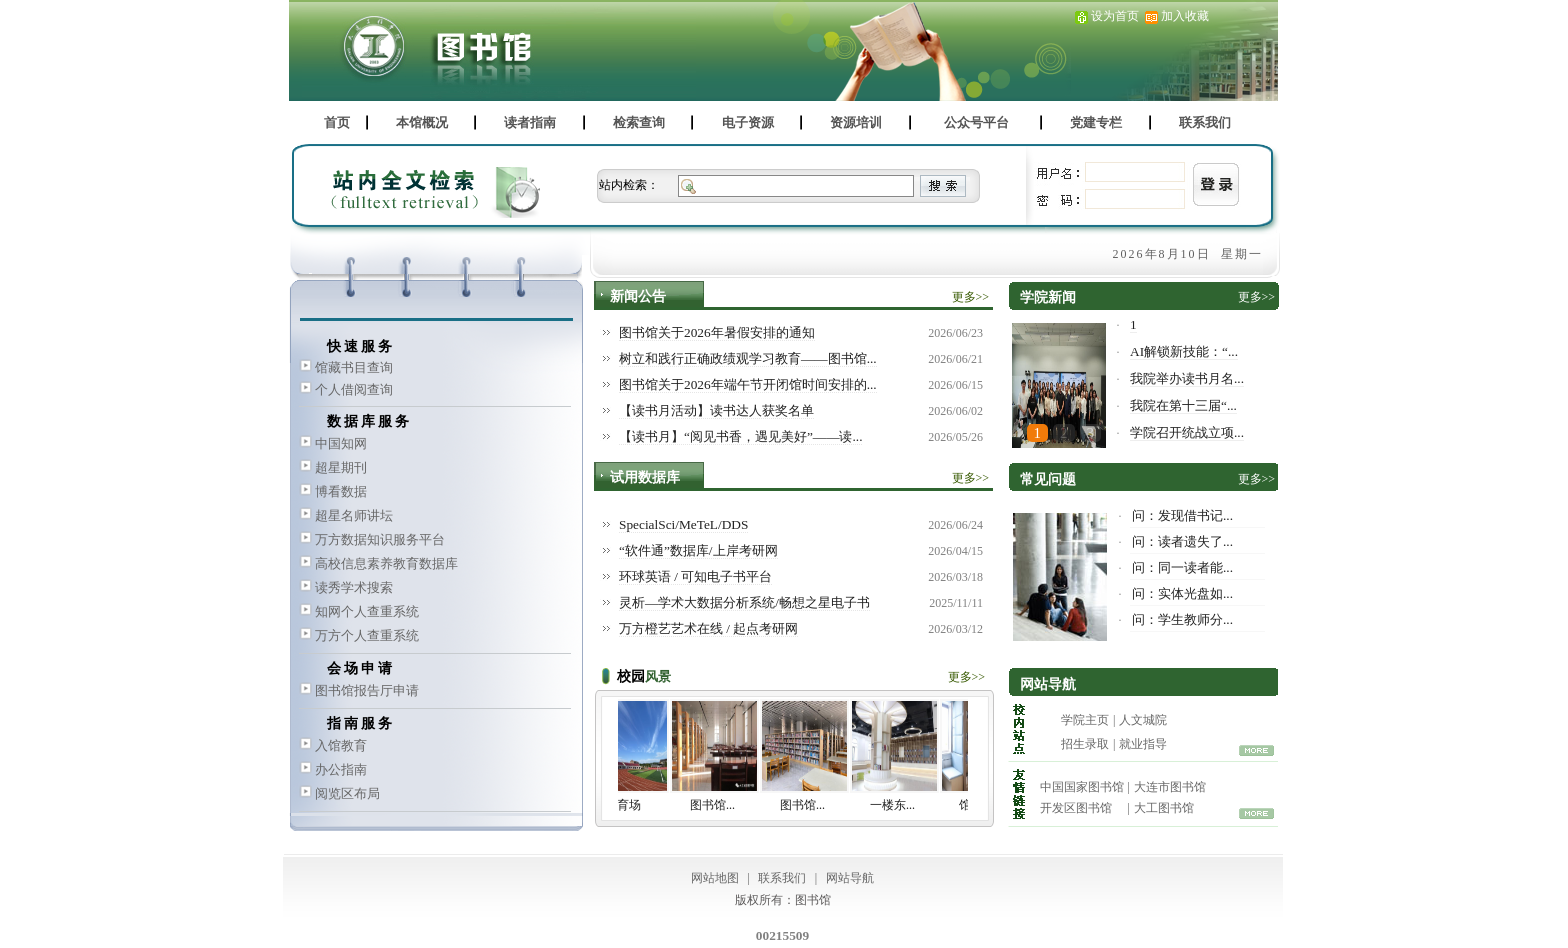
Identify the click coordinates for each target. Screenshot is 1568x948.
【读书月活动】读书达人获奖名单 (716, 410)
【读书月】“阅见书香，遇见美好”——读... (740, 436)
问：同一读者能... (1182, 567)
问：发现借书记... (1182, 515)
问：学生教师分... (1182, 619)
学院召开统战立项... (1187, 432)
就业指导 (1143, 744)
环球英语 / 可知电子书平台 (695, 576)
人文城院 (1143, 720)
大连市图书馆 (1170, 787)
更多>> (971, 297)
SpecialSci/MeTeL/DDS (683, 524)
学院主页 (1085, 720)
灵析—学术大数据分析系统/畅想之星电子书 (744, 602)
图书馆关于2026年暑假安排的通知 (717, 332)
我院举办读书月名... (1187, 378)
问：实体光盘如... (1182, 593)
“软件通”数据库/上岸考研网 (698, 550)
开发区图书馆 (1076, 808)
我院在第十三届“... (1183, 405)
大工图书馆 (1164, 808)
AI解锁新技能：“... (1184, 351)
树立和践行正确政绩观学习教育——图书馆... (748, 358)
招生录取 (1085, 744)
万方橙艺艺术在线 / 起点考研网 (708, 628)
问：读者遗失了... (1182, 541)
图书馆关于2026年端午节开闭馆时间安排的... (748, 384)
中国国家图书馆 (1082, 787)
